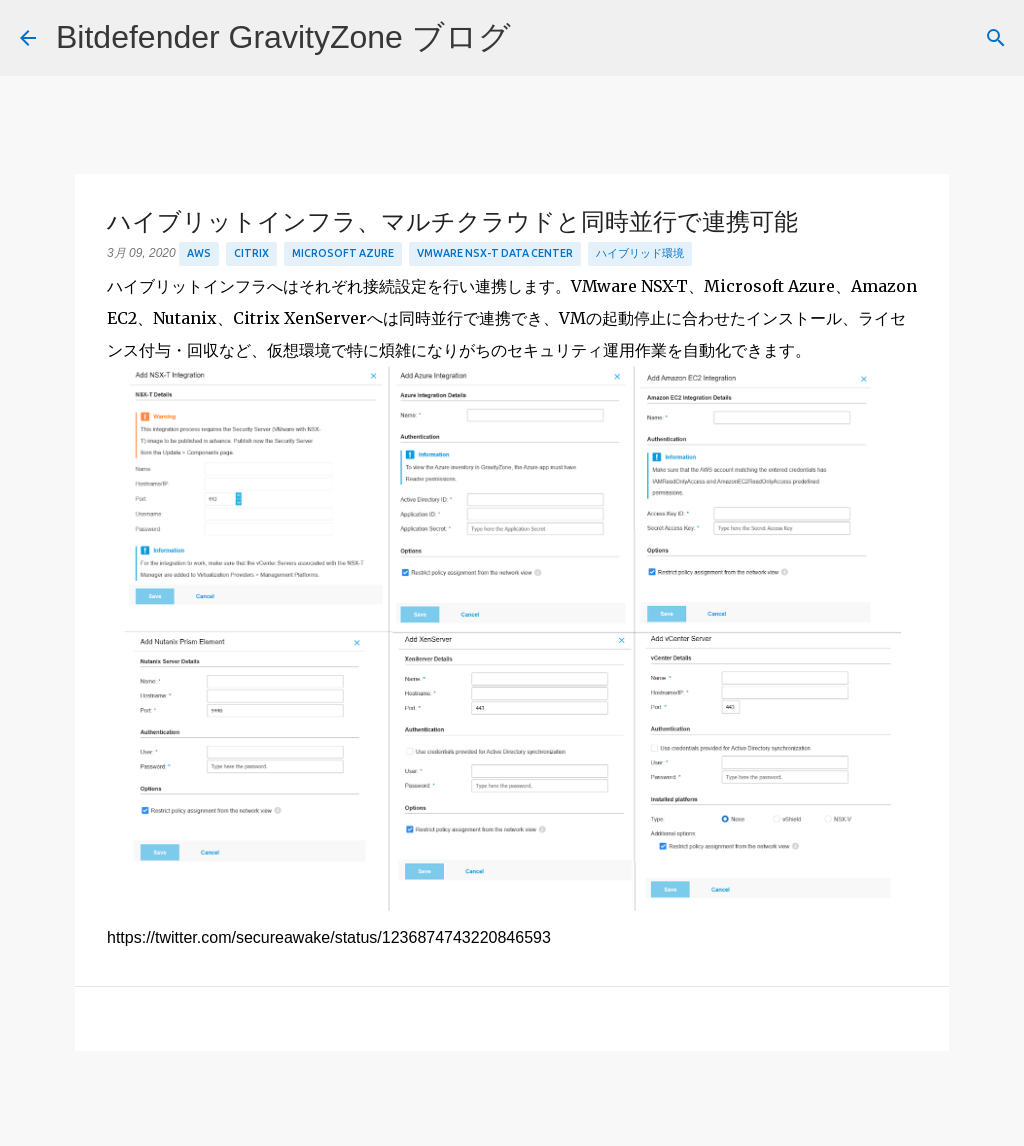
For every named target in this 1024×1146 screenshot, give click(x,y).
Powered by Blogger (512, 1117)
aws (199, 253)
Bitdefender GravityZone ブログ (283, 37)
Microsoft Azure (343, 253)
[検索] (539, 38)
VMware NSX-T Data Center (495, 253)
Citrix (251, 253)
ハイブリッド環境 (640, 253)
